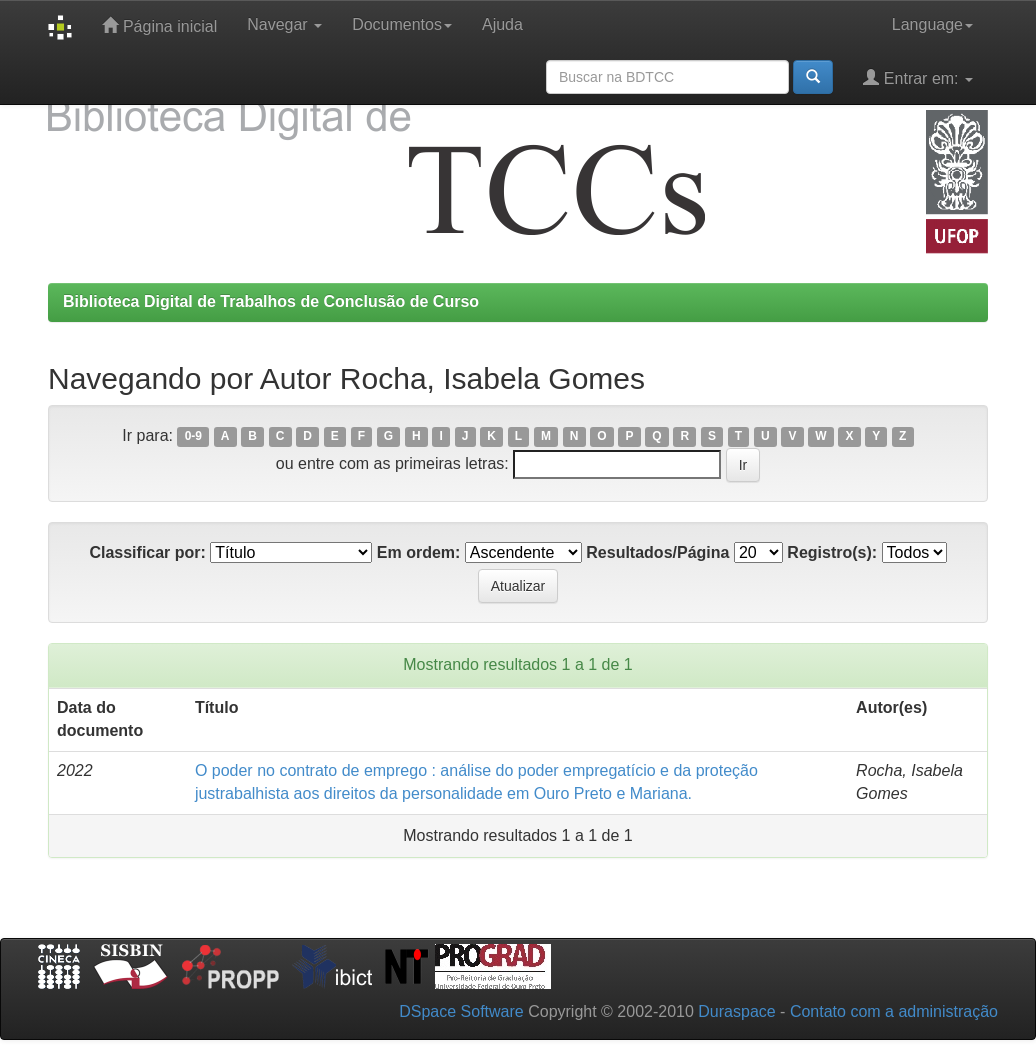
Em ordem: (419, 552)
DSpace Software (461, 1011)
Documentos (402, 24)
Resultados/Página (657, 552)
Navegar (284, 24)
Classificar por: (147, 552)
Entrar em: (918, 77)
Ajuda (502, 24)
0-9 (193, 437)
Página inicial (159, 25)
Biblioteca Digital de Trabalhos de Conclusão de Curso (271, 301)
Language (932, 24)
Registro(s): (832, 552)
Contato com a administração (894, 1011)
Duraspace (736, 1011)
